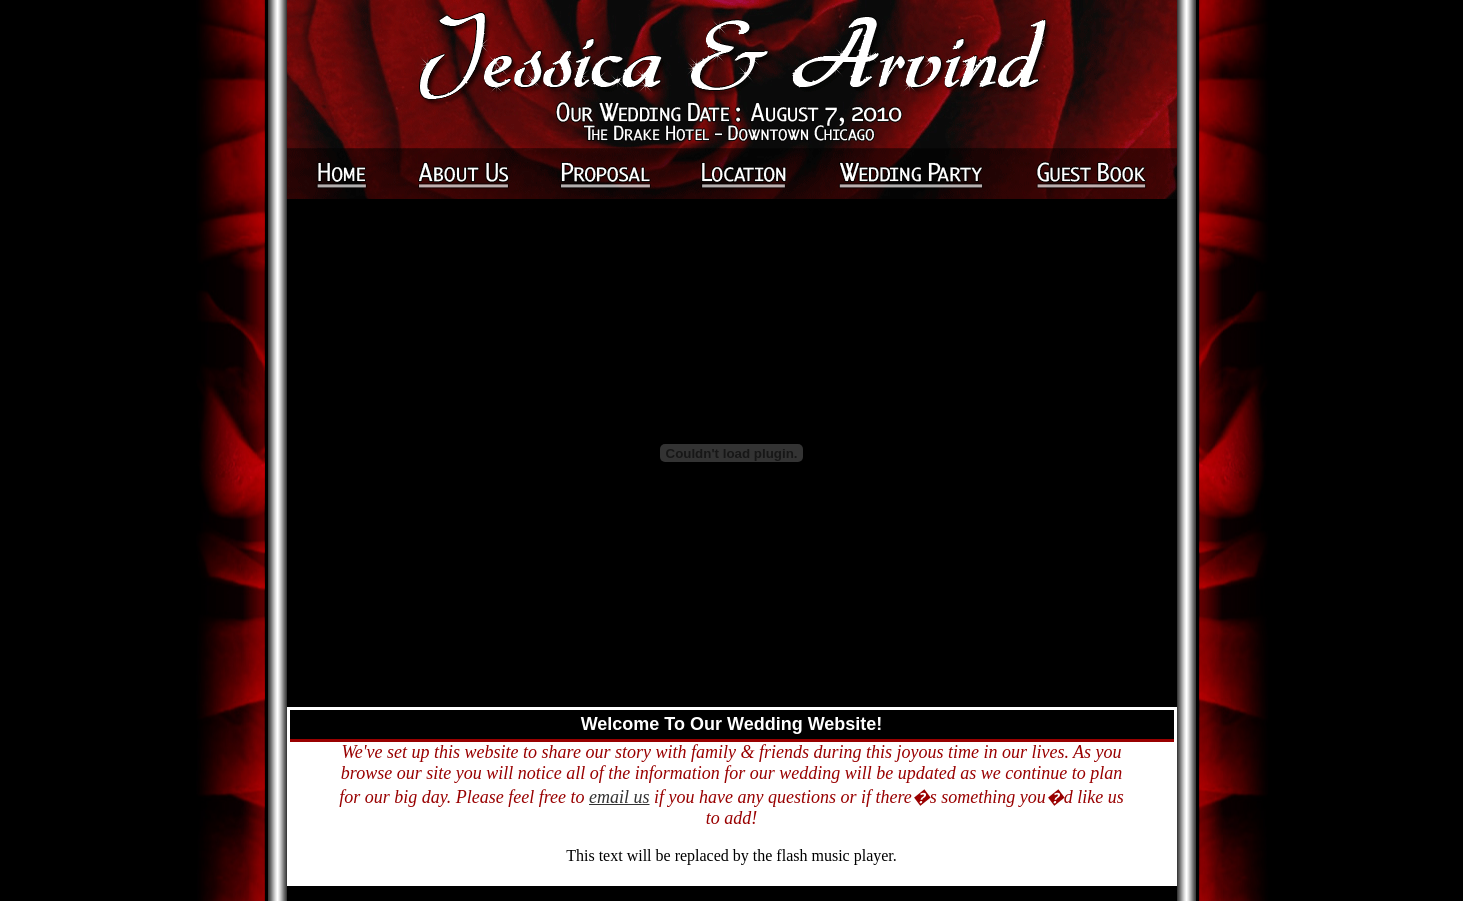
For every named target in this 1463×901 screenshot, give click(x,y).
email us (619, 797)
